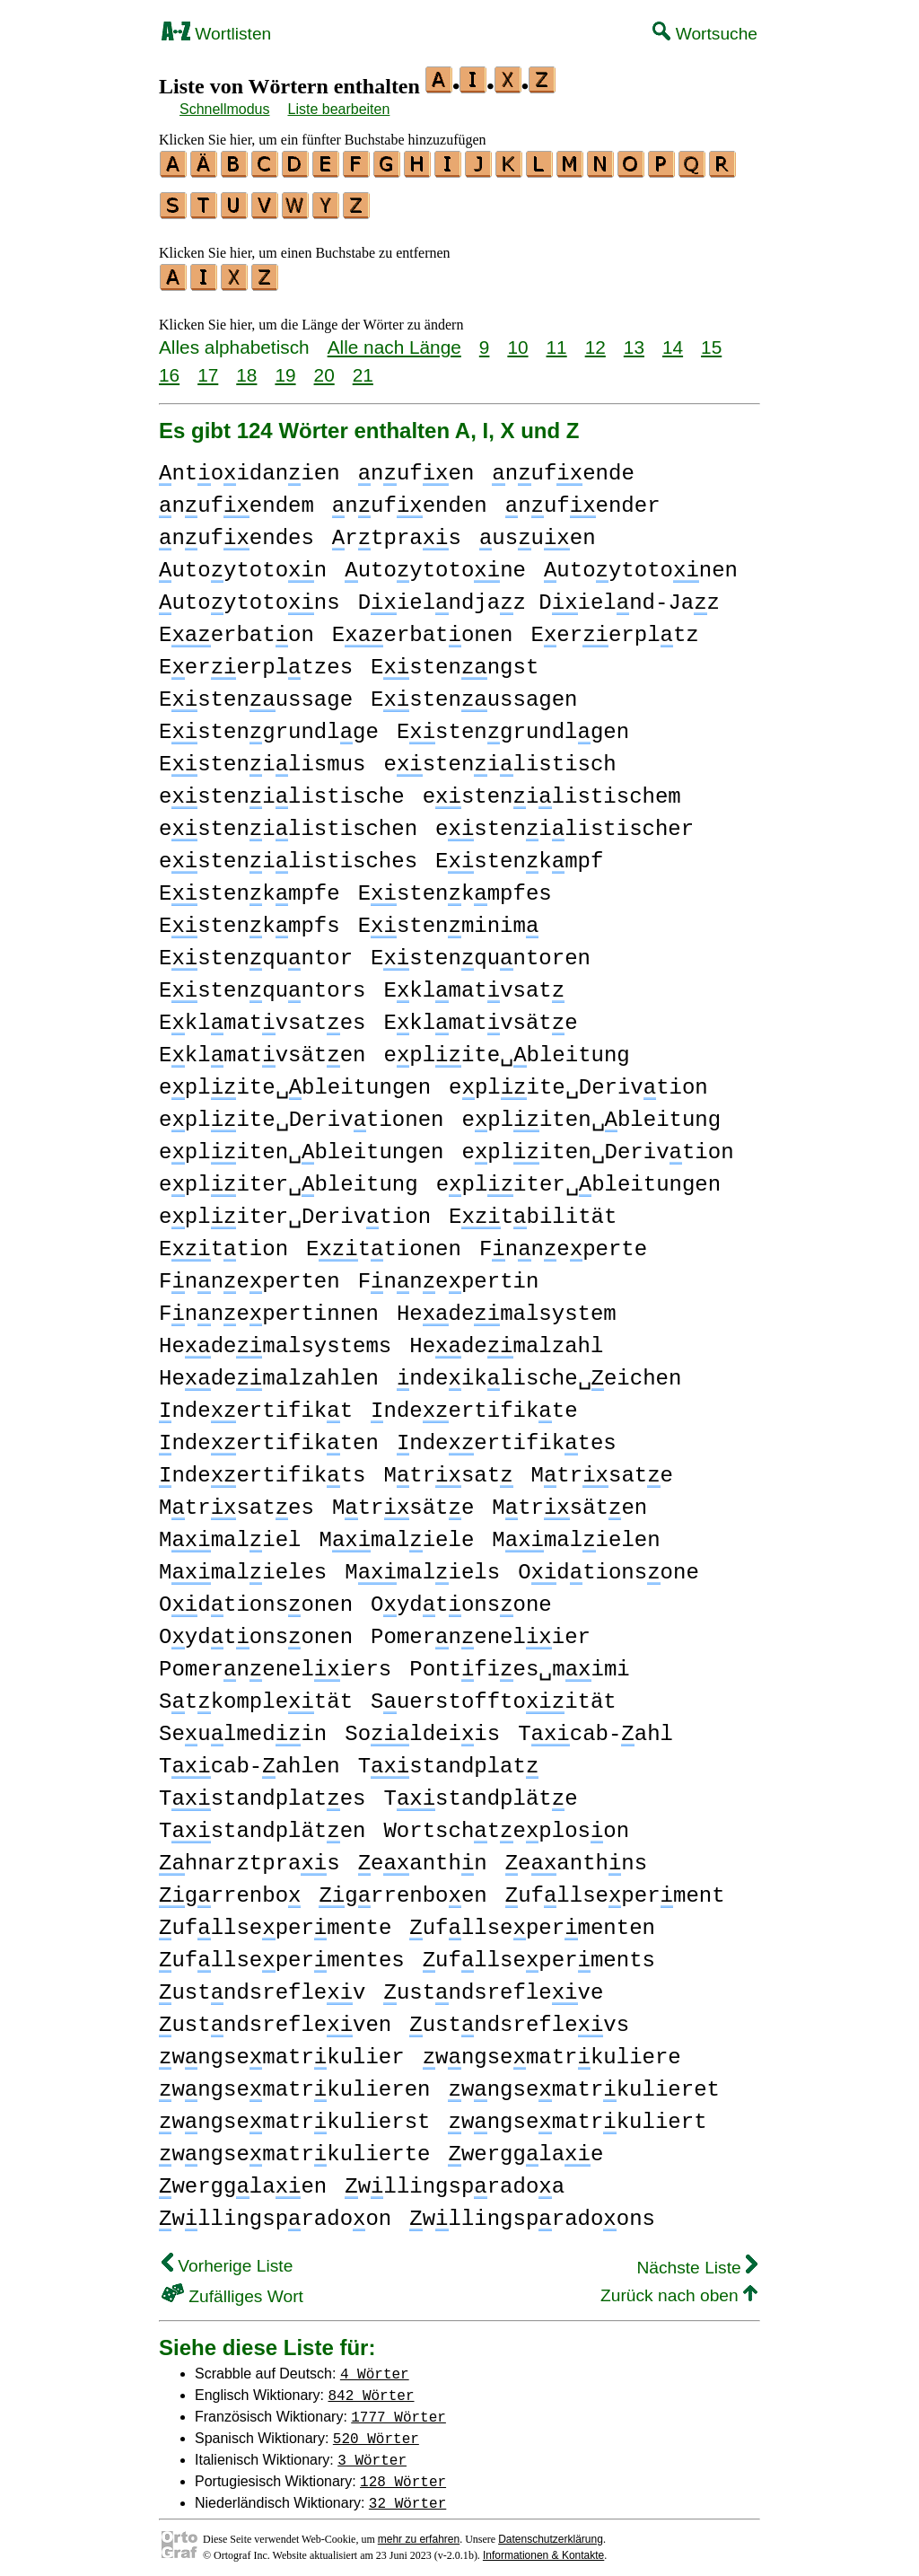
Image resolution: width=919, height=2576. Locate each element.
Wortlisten (216, 33)
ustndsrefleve (493, 1985)
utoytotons (249, 595)
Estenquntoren (481, 950)
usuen (537, 530)
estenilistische (282, 789)
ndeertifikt (256, 1403)
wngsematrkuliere (552, 2049)
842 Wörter (371, 2386)
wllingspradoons (532, 2211)
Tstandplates (262, 1791)
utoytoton (243, 562)
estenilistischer (564, 821)
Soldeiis (422, 1726)
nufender (583, 498)
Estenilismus (262, 756)
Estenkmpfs (249, 918)
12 (595, 339)
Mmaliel (230, 1532)
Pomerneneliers (275, 1661)
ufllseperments (539, 1952)
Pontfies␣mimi (519, 1661)
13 (634, 339)
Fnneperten (249, 1273)
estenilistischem (552, 789)
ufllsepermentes (282, 1952)
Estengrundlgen (513, 724)
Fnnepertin (448, 1273)
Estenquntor (256, 950)
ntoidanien (249, 465)
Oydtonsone (461, 1597)
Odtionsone (608, 1564)
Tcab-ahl (595, 1726)
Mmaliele (396, 1532)
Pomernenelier (481, 1629)
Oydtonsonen (256, 1629)
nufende (563, 465)
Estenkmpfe (249, 886)
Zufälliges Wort (232, 2288)
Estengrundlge (269, 724)
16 (169, 366)
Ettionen (383, 1241)
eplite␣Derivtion (578, 1080)
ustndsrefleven (275, 2017)
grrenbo (230, 1888)
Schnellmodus (224, 109)
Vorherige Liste (227, 2257)
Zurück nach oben (678, 2287)
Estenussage (256, 692)
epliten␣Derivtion (597, 1144)
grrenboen (402, 1888)
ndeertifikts (262, 1467)
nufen (416, 465)
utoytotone (435, 562)
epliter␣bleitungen (578, 1176)
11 (557, 339)
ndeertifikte (474, 1403)
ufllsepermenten (532, 1920)
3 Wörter (372, 2451)
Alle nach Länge (394, 339)
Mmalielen (576, 1532)
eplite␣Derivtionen (301, 1112)
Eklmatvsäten (262, 1047)
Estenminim (448, 918)
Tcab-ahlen (249, 1758)
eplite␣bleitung (506, 1047)
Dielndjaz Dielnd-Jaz (539, 595)
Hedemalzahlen (269, 1370)
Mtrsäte (403, 1500)
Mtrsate (602, 1467)
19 (285, 366)
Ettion (223, 1241)
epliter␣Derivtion (295, 1209)
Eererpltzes (256, 659)
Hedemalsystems (275, 1338)
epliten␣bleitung (591, 1112)
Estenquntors (262, 983)
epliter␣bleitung (288, 1176)
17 (207, 366)
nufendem (236, 498)
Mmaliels (422, 1564)
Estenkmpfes (455, 886)
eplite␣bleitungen (295, 1080)
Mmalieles (243, 1564)
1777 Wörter (398, 2408)
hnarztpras (249, 1855)
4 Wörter (374, 2365)
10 (517, 339)
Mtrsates (236, 1500)
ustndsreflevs (519, 2017)
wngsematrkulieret (583, 2082)
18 (246, 366)
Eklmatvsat (474, 983)
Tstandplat (448, 1758)
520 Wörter (376, 2430)
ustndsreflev (262, 1985)
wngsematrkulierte (294, 2146)
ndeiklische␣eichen (539, 1370)
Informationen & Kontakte (543, 2547)
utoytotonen (641, 562)
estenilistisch (499, 756)
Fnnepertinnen (269, 1306)
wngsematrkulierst (294, 2114)
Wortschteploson (506, 1823)
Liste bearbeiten (339, 109)
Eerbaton (236, 627)
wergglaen (243, 2179)
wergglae (525, 2146)
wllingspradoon (275, 2211)
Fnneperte (563, 1241)
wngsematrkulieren (294, 2082)
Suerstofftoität (494, 1694)
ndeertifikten (269, 1435)
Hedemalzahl (506, 1338)
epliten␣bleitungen (301, 1144)
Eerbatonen (422, 627)
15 (711, 339)
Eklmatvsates (262, 1015)
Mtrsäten (569, 1500)
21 (363, 366)
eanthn (422, 1855)
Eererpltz (614, 627)
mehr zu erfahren (419, 2531)
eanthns (576, 1855)
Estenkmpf (519, 853)
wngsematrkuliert (577, 2114)
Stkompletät (256, 1694)
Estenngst (454, 659)
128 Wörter (403, 2473)
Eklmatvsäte (480, 1015)
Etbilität (533, 1209)
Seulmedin (243, 1726)
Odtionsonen (256, 1597)
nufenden (409, 498)
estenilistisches (288, 853)
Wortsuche (704, 33)
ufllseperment (615, 1888)
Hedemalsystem (507, 1306)
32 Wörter (407, 2494)
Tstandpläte (480, 1791)
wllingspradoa (455, 2179)
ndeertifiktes (507, 1435)
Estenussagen (474, 692)
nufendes (236, 530)
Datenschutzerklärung (550, 2531)
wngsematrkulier (282, 2049)
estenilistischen (288, 821)
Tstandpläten (262, 1823)
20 (324, 366)
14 (672, 339)
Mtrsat (447, 1467)
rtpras (396, 530)
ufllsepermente (275, 1920)
